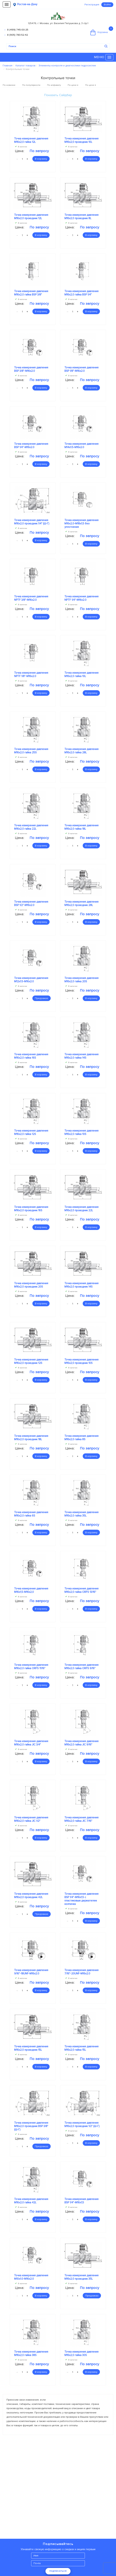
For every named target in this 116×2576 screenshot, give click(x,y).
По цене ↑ (73, 85)
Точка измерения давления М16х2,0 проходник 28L (81, 903)
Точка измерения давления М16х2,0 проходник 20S (31, 1285)
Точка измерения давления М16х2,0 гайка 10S (81, 1132)
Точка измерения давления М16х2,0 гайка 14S (81, 1056)
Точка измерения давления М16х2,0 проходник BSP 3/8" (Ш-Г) (31, 2126)
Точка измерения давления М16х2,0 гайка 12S (31, 1132)
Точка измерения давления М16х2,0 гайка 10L (81, 674)
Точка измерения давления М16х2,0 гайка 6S (31, 1514)
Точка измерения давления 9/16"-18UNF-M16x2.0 (31, 1972)
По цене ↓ (90, 85)
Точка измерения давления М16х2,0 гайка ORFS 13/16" (81, 1590)
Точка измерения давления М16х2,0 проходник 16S (31, 1208)
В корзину (41, 158)
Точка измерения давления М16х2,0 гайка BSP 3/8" (31, 293)
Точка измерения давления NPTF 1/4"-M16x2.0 (81, 598)
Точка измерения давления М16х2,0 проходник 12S (31, 1361)
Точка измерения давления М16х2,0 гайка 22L (31, 827)
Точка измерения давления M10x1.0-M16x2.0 (31, 2277)
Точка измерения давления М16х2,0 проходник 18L (31, 1437)
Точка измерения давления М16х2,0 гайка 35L (81, 1514)
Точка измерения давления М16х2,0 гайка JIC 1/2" (31, 1819)
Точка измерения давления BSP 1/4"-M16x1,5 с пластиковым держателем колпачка (81, 1899)
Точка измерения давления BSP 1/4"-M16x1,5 (81, 2200)
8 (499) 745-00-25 (17, 29)
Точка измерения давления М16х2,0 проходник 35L (81, 2277)
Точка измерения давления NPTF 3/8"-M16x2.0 (31, 598)
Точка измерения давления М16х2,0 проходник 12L (31, 216)
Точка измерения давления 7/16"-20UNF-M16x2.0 (81, 1972)
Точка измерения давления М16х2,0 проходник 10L (81, 140)
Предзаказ (41, 998)
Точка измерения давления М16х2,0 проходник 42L (31, 1895)
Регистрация (91, 4)
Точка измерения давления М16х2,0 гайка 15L (81, 2048)
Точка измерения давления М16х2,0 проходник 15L (31, 2048)
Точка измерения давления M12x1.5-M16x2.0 (31, 979)
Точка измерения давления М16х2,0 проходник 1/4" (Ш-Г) (31, 522)
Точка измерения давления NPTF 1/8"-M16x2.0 (31, 674)
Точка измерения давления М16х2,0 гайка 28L (81, 750)
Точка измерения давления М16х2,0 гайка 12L (31, 140)
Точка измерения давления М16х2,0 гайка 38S (31, 2353)
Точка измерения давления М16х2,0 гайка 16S (31, 1056)
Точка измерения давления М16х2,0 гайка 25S (31, 750)
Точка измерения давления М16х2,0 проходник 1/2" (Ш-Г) (82, 2124)
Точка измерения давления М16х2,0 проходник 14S (81, 1285)
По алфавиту (54, 85)
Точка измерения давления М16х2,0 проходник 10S (81, 1361)
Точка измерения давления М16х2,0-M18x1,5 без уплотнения (81, 524)
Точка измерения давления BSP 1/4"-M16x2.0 (31, 445)
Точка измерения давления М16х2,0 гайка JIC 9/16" (81, 1743)
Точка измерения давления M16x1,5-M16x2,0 (31, 1590)
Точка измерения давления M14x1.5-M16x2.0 (81, 445)
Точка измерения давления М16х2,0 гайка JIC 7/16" (81, 1819)
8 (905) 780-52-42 (17, 34)
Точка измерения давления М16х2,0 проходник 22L (81, 1208)
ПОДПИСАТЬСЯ (58, 2571)
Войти (107, 4)
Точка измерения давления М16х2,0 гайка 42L (31, 2200)
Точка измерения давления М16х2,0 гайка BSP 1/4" (81, 293)
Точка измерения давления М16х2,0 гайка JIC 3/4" (31, 1743)
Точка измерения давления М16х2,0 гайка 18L (81, 827)
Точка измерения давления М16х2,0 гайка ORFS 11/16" (31, 1666)
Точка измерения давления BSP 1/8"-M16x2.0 (81, 369)
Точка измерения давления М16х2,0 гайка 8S (81, 1437)
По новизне (9, 85)
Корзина (101, 30)
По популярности (31, 85)
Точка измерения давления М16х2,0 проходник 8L (81, 216)
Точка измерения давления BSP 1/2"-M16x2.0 (31, 903)
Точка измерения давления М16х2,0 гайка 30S (81, 2353)
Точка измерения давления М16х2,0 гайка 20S (81, 979)
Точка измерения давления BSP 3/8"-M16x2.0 (31, 369)
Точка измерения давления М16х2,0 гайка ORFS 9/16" (81, 1666)
